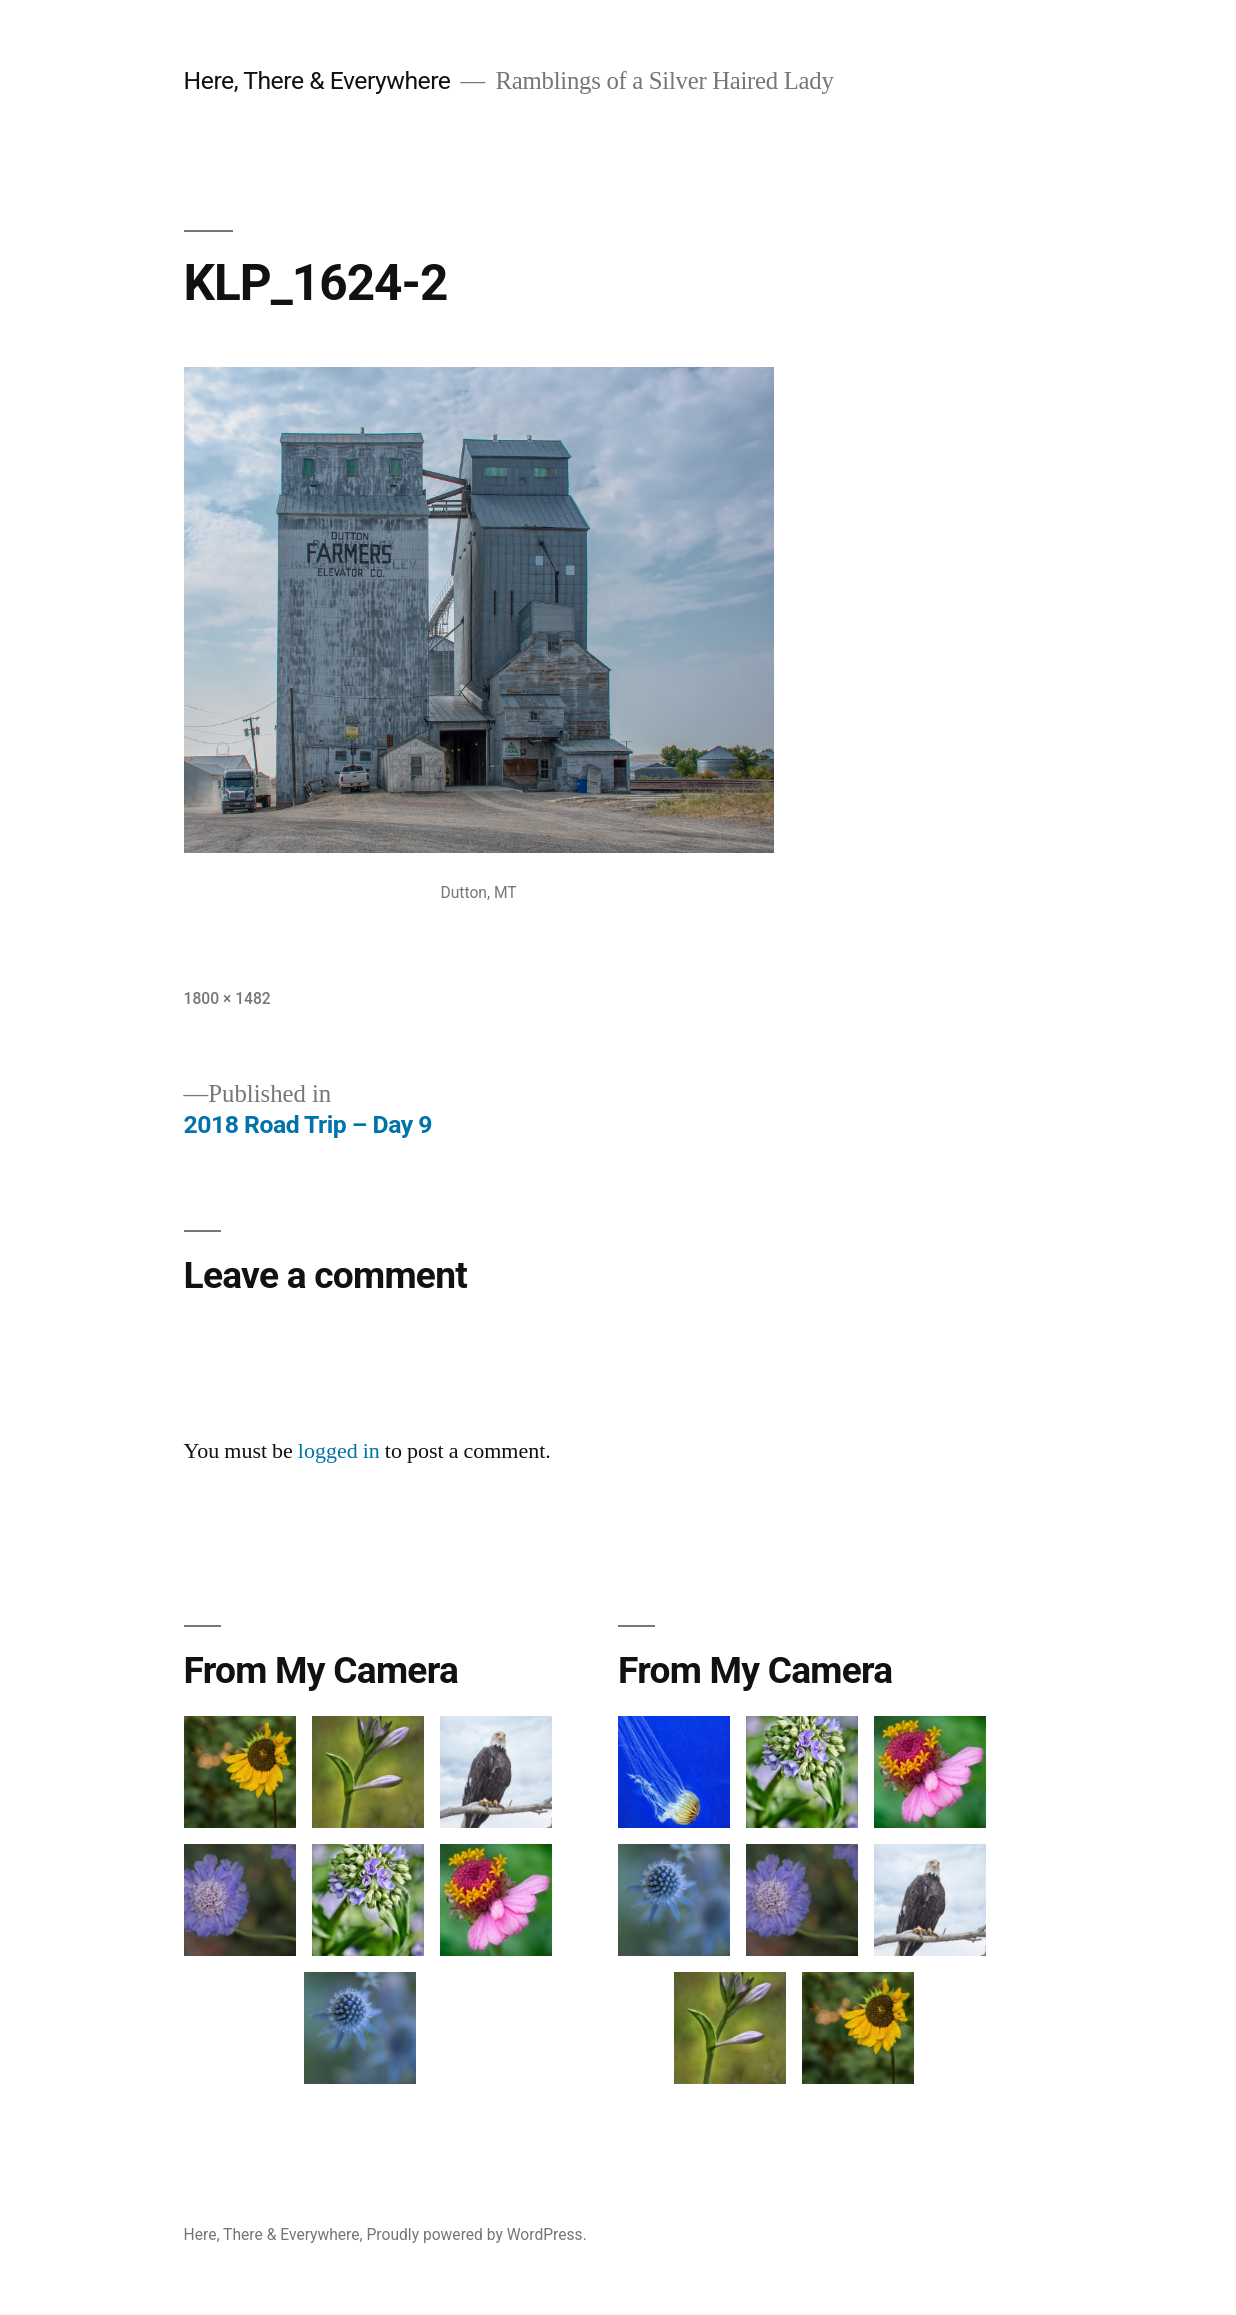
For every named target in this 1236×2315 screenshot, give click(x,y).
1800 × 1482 (227, 998)
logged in (339, 1451)
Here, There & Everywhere (317, 80)
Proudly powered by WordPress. (477, 2234)
